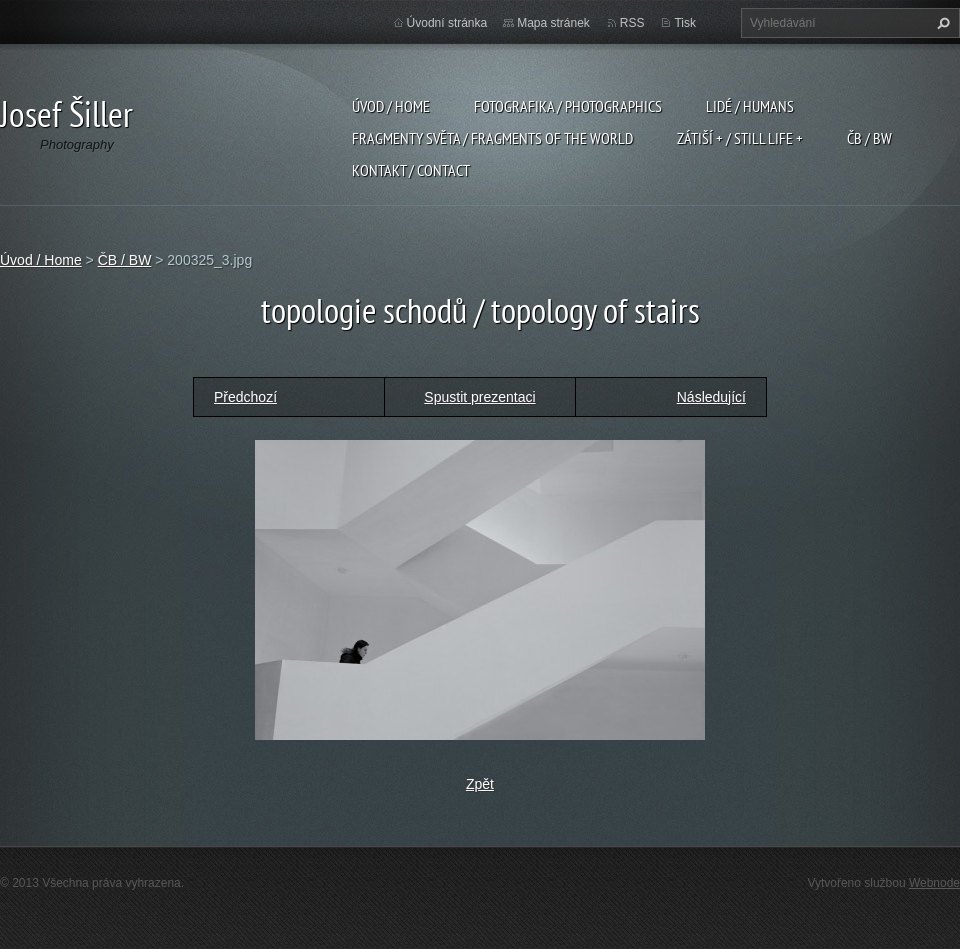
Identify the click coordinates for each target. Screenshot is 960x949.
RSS (632, 23)
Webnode (934, 883)
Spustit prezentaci (479, 397)
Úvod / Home (391, 106)
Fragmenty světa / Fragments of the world (492, 138)
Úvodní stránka (447, 23)
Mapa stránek (553, 23)
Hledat (941, 23)
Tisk (685, 23)
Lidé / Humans (750, 106)
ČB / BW (869, 138)
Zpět (480, 784)
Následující (711, 397)
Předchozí (245, 397)
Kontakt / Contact (411, 170)
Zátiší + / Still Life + (740, 138)
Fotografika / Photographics (568, 106)
